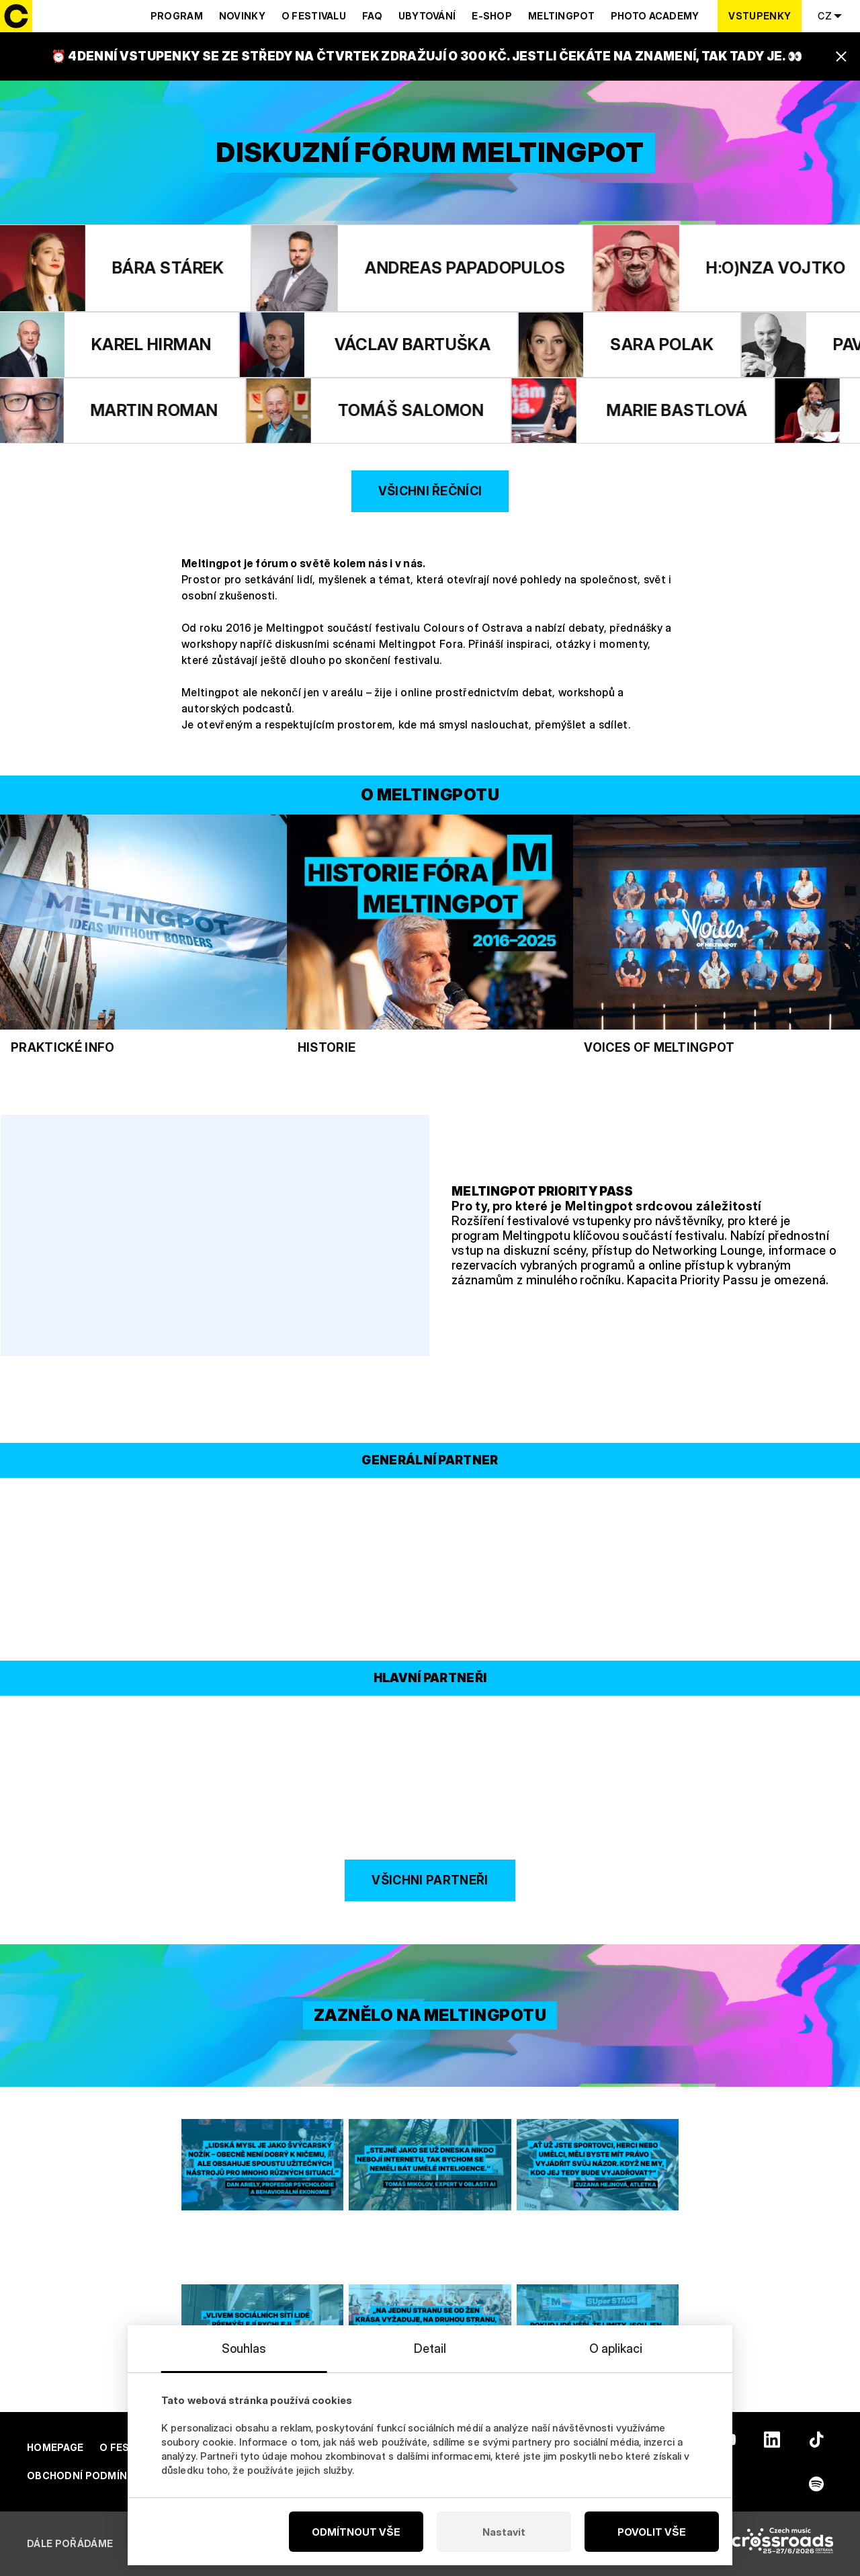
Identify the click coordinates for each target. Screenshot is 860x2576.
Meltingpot (561, 16)
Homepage (55, 2447)
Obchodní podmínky (84, 2475)
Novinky (242, 16)
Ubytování (427, 16)
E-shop (492, 16)
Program (176, 16)
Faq (372, 16)
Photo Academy (655, 16)
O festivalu (314, 16)
